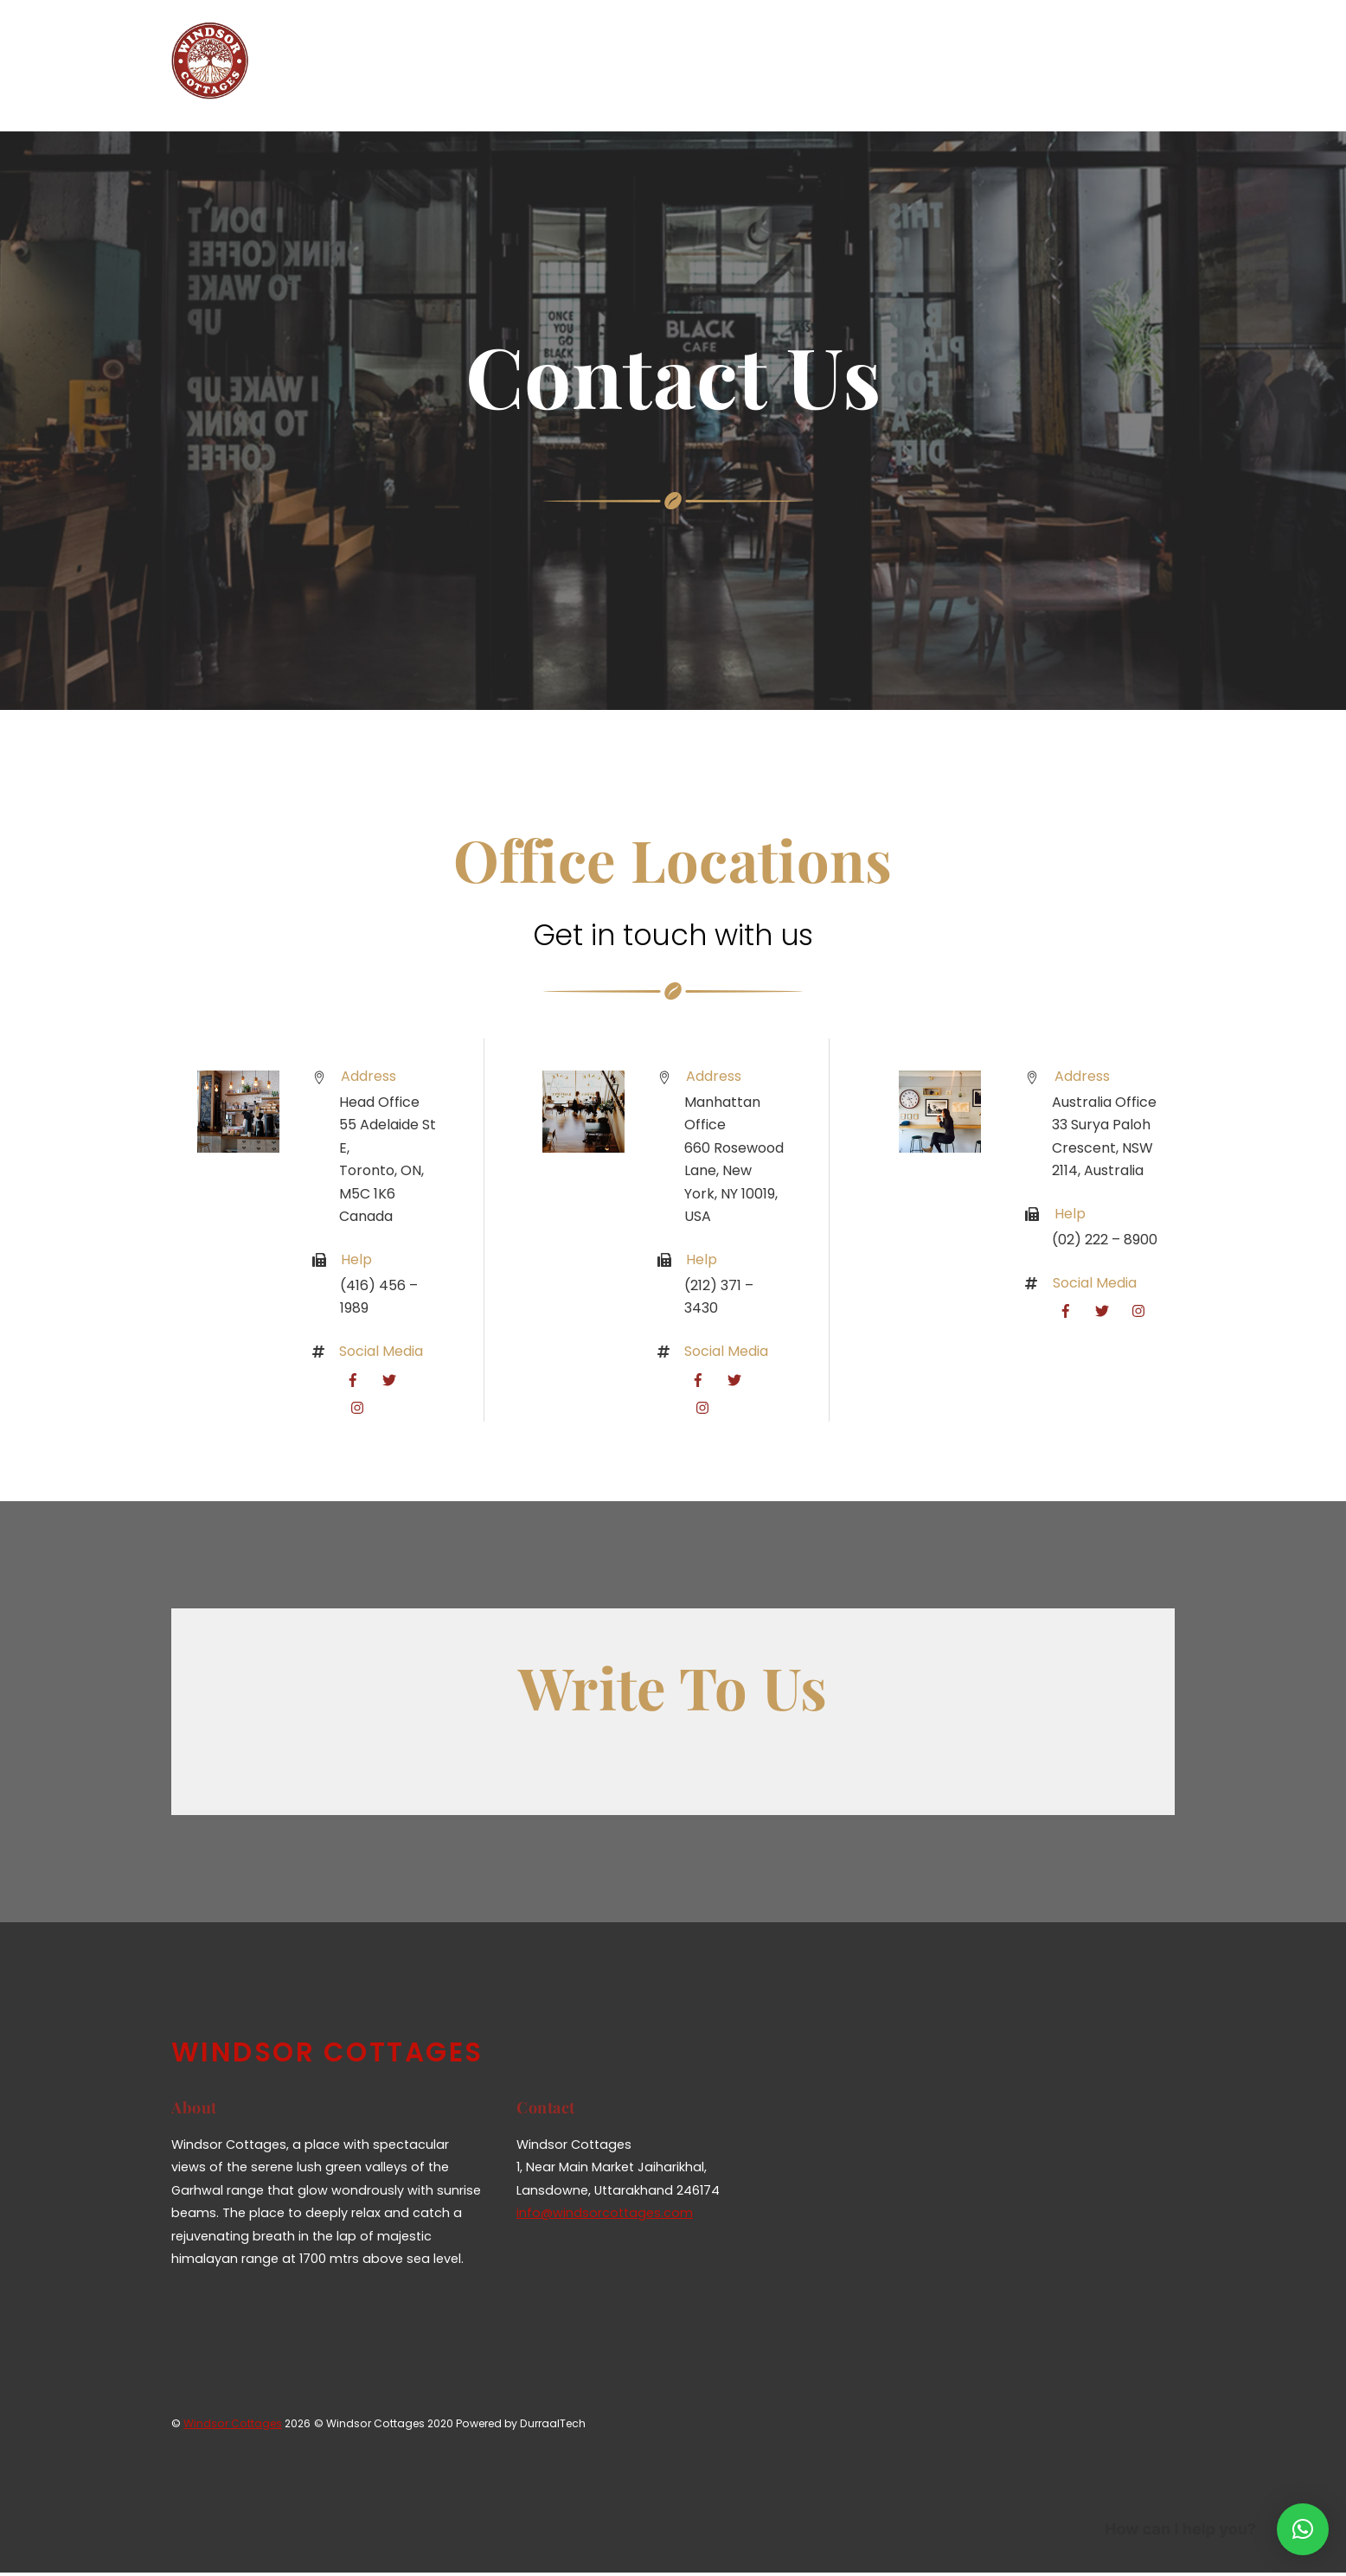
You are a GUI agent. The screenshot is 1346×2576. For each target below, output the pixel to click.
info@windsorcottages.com (604, 2216)
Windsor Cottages (232, 2426)
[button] (1303, 2529)
